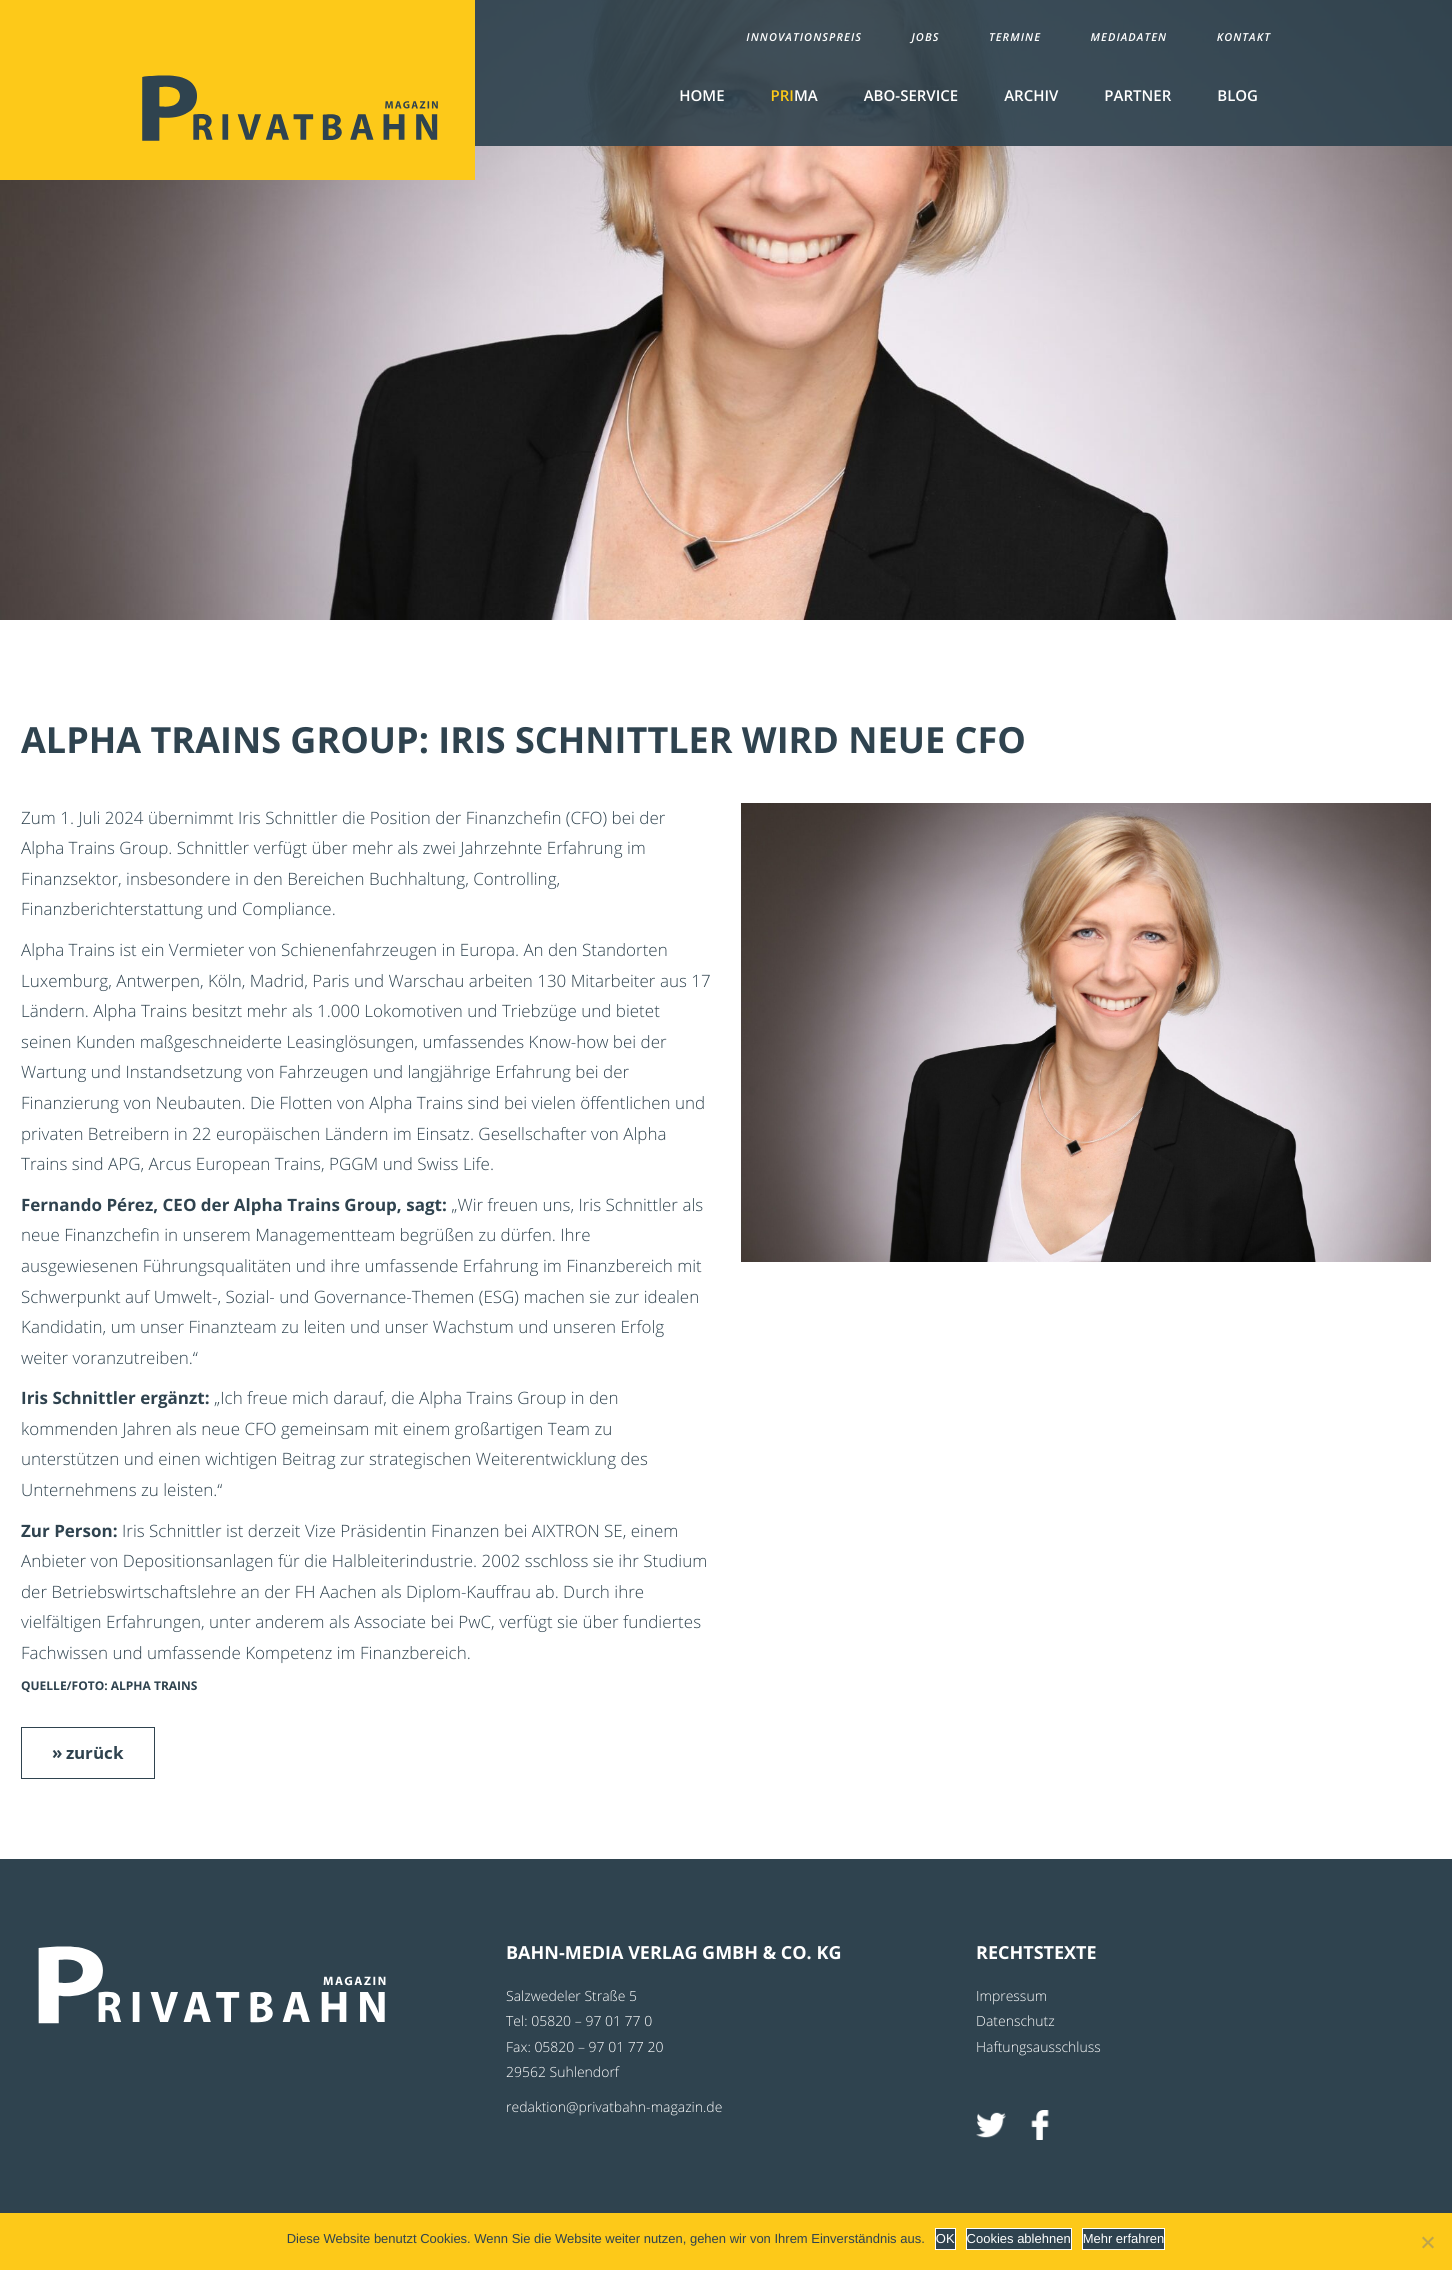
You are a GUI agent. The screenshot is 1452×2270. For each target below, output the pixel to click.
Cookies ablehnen (1019, 2238)
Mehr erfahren (1124, 2238)
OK (945, 2238)
